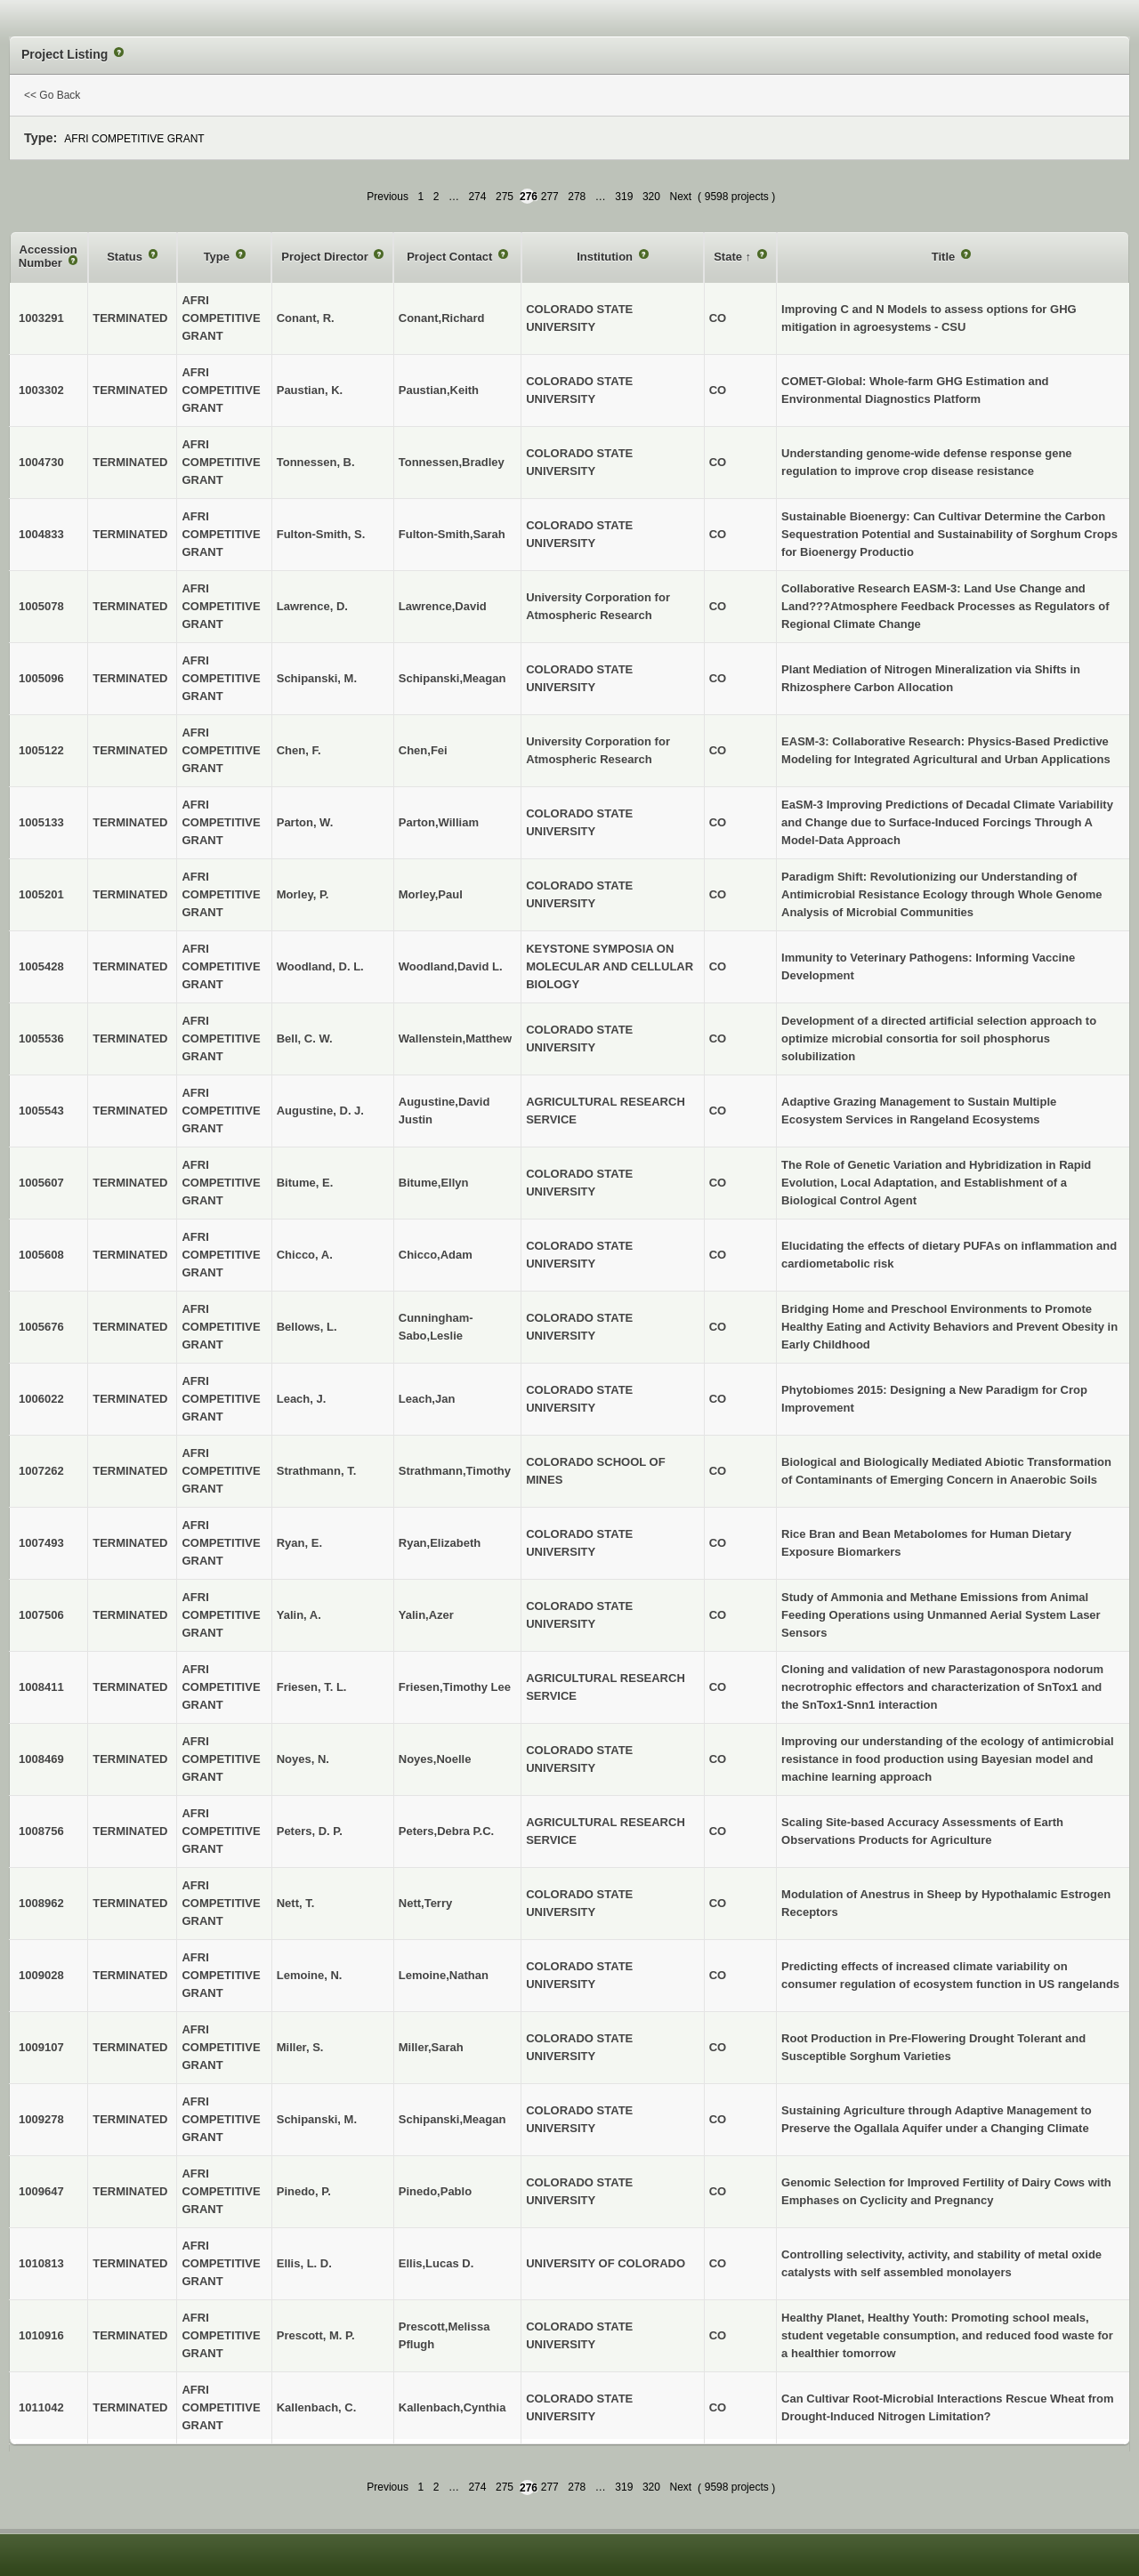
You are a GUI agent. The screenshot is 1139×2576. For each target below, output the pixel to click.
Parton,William (439, 822)
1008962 (41, 1903)
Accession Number (48, 256)
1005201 (41, 894)
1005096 (41, 678)
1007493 (41, 1543)
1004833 (41, 534)
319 (624, 196)
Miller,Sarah (431, 2047)
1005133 (41, 822)
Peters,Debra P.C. (446, 1831)
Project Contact (451, 256)
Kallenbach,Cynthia (452, 2407)
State (729, 256)
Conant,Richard (442, 318)
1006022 (41, 1398)
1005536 (41, 1038)
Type (218, 256)
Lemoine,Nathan (444, 1975)
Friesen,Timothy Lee (455, 1687)
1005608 (41, 1254)
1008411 (41, 1687)
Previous (387, 196)
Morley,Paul (431, 894)
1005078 (41, 606)
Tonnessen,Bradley (452, 462)
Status (126, 256)
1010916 (41, 2335)
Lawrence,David (443, 606)
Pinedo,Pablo (435, 2191)
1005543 (41, 1110)
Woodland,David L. (451, 966)
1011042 (41, 2407)
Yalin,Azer (426, 1615)
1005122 (41, 750)
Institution (606, 256)
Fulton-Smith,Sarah (452, 534)
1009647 (41, 2191)
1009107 (41, 2047)
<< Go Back (52, 95)
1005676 (41, 1326)
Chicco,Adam (436, 1254)
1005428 (41, 966)
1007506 (41, 1615)
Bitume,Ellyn (434, 1182)
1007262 (41, 1470)
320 (651, 196)
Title (945, 256)
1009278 (41, 2119)
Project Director (326, 256)
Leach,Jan (427, 1398)
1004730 (41, 462)
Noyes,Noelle (435, 1759)
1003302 (41, 390)
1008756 (41, 1831)
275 (504, 196)
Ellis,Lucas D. (436, 2263)
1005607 (41, 1182)
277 (550, 196)
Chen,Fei (423, 750)
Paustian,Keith (439, 390)
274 (477, 196)
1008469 (41, 1759)
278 (577, 196)
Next (680, 196)
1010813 (41, 2263)
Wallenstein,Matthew (455, 1038)
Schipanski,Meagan (452, 678)
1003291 (41, 318)
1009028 (41, 1975)
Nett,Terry (425, 1903)
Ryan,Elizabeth (440, 1543)
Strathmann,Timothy (455, 1470)
